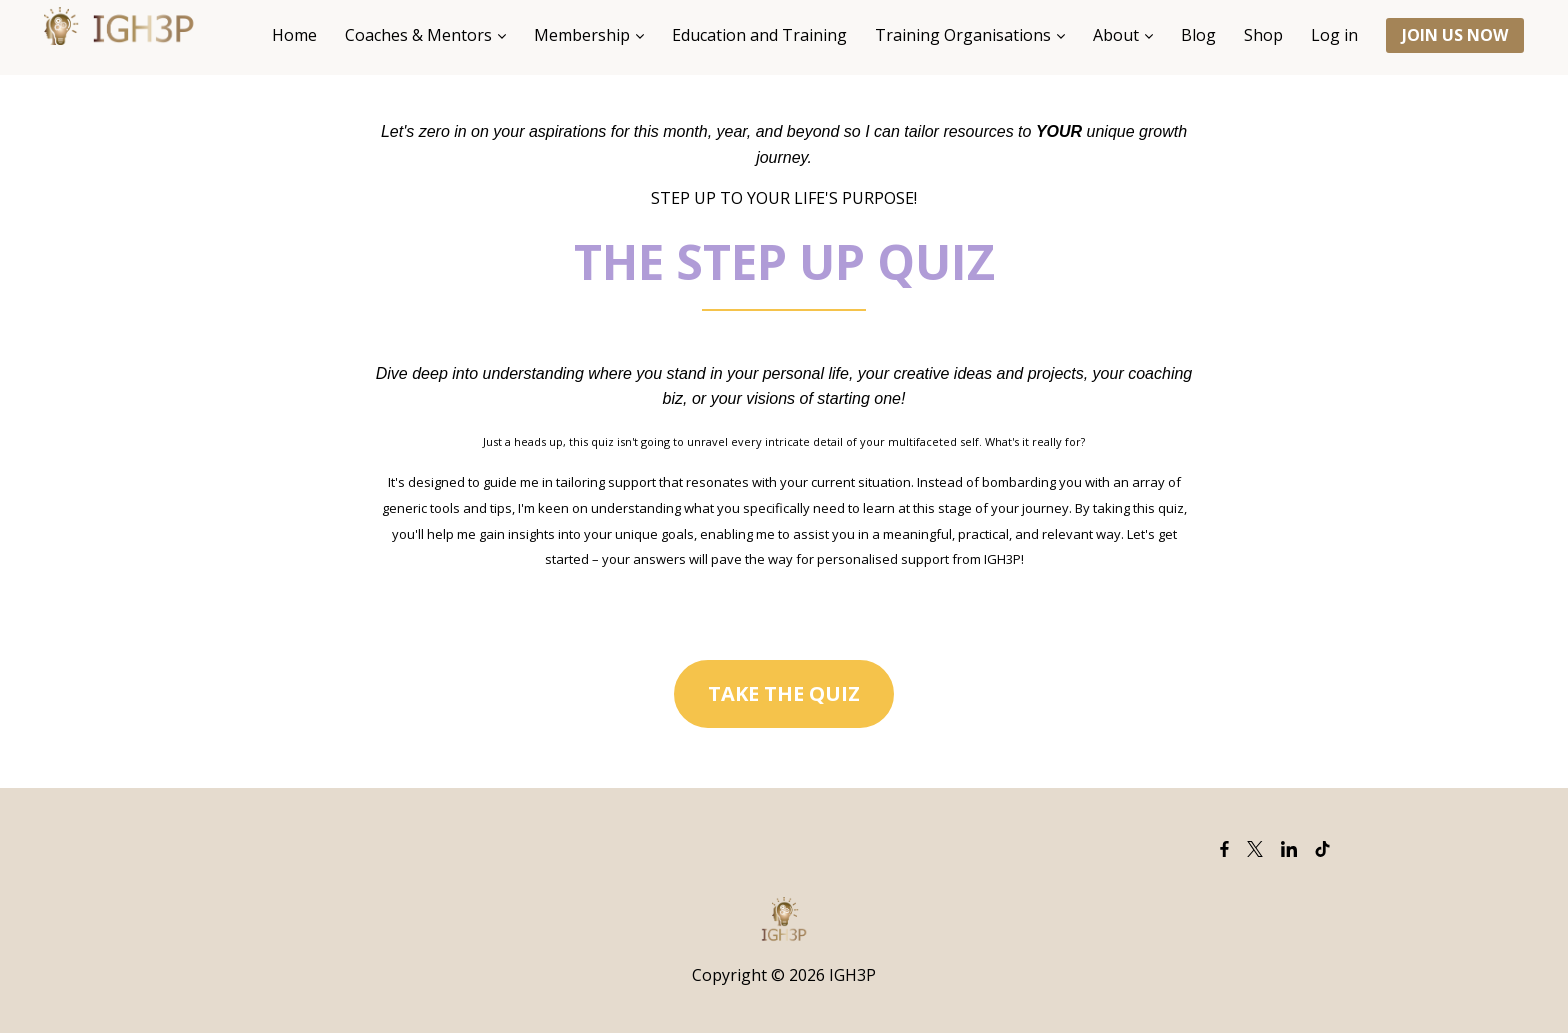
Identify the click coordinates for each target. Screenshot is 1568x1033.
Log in (1334, 35)
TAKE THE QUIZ (784, 693)
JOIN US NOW (1455, 35)
